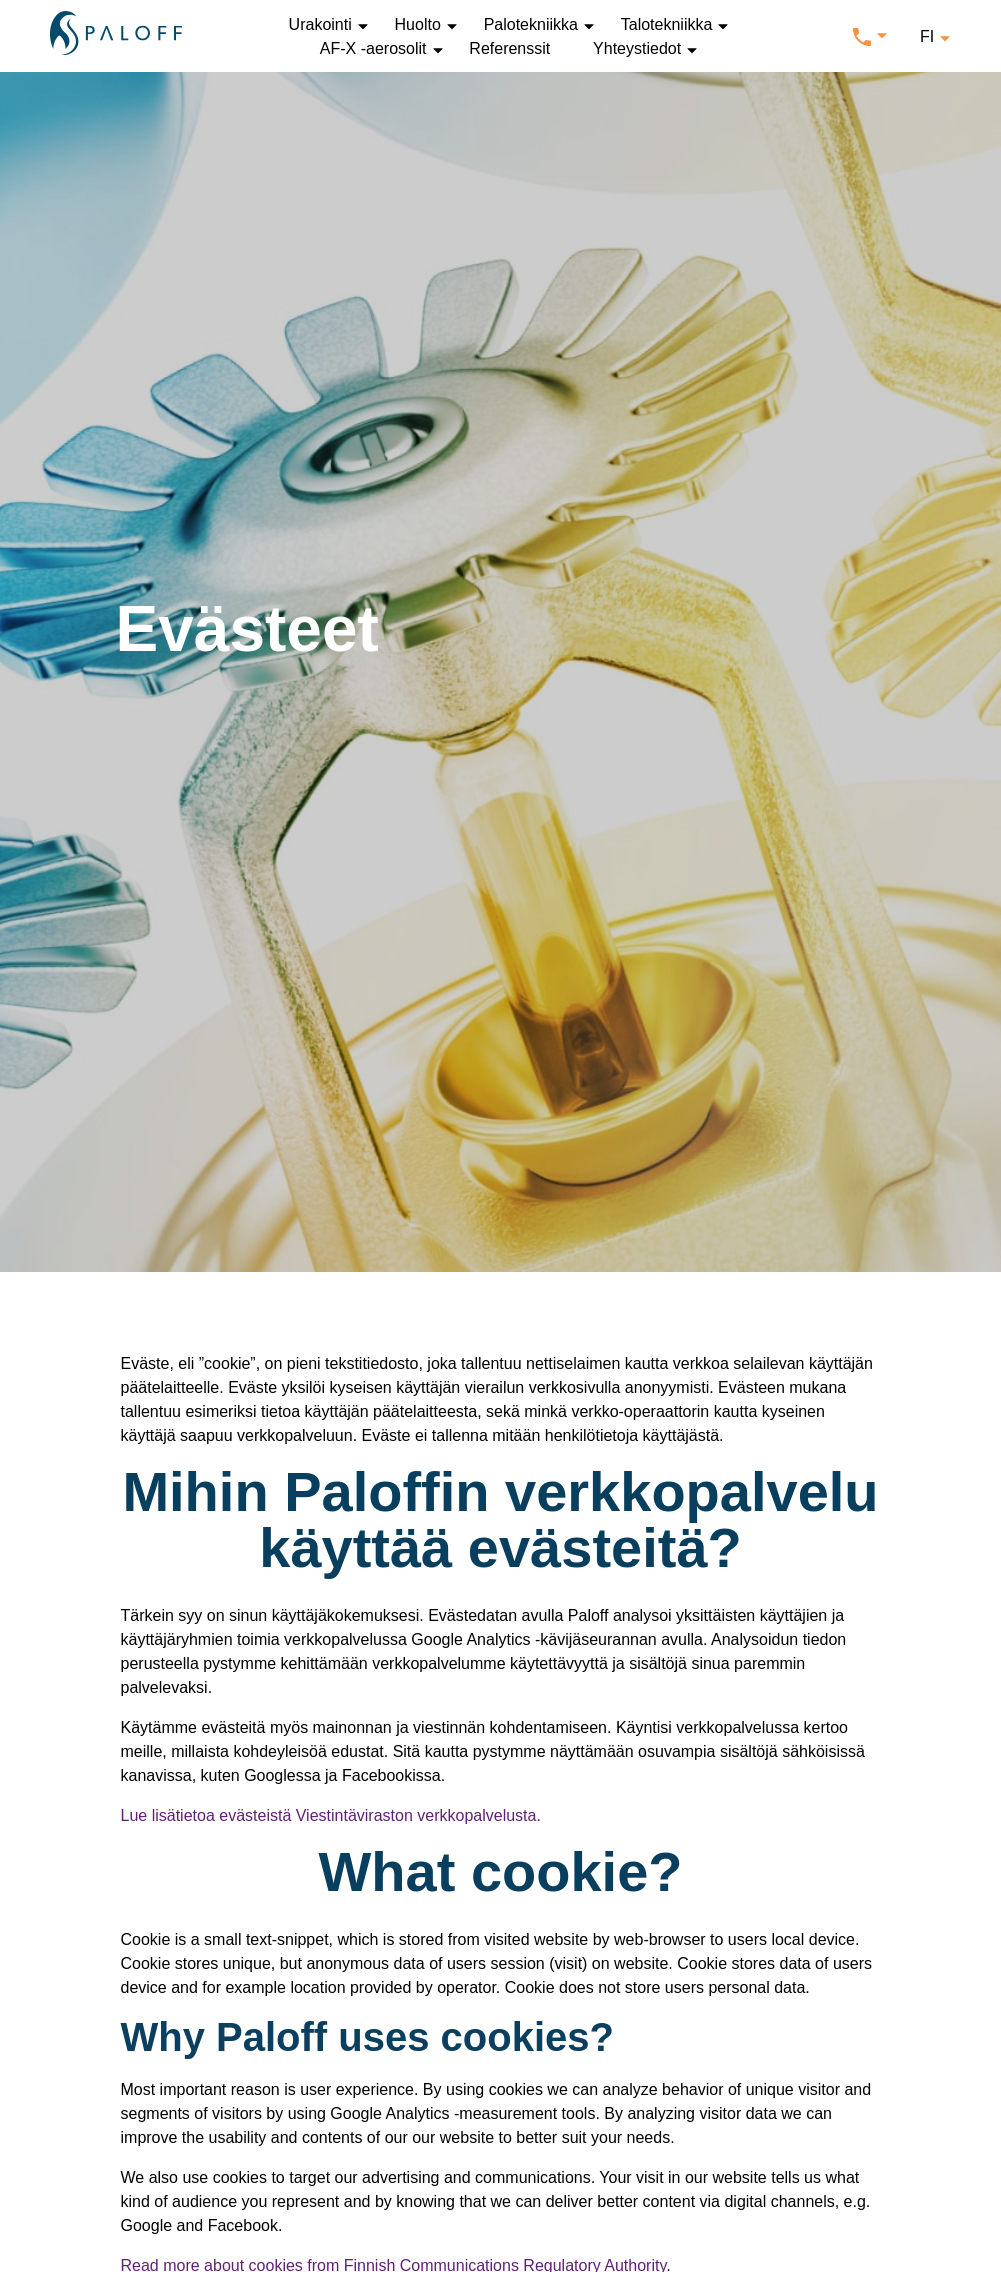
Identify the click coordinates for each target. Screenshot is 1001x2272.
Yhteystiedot (637, 48)
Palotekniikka (531, 24)
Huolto (418, 24)
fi (927, 36)
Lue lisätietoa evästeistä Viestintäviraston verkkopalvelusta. (331, 1815)
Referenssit (509, 48)
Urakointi (320, 24)
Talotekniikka (667, 24)
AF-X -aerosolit (373, 48)
